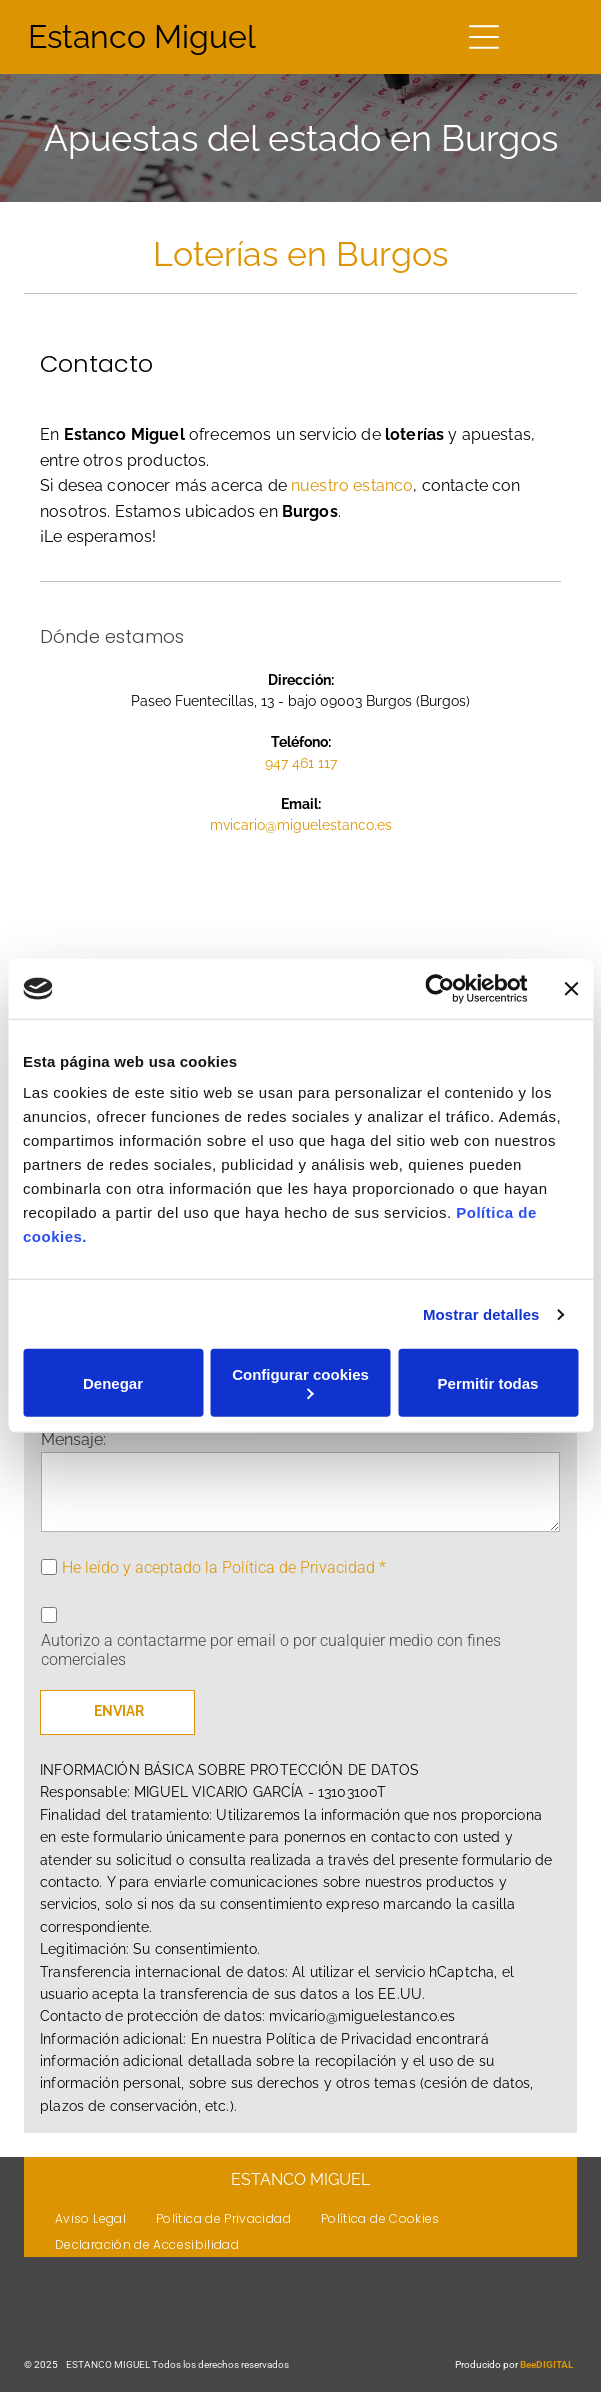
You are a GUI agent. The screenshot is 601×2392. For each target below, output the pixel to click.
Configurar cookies (300, 1382)
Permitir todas (488, 1383)
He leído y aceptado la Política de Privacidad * (224, 1567)
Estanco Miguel (142, 36)
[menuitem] (90, 2218)
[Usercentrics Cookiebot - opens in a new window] (439, 989)
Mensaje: (73, 1439)
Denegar (113, 1383)
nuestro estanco (352, 485)
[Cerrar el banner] (571, 989)
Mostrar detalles (481, 1314)
